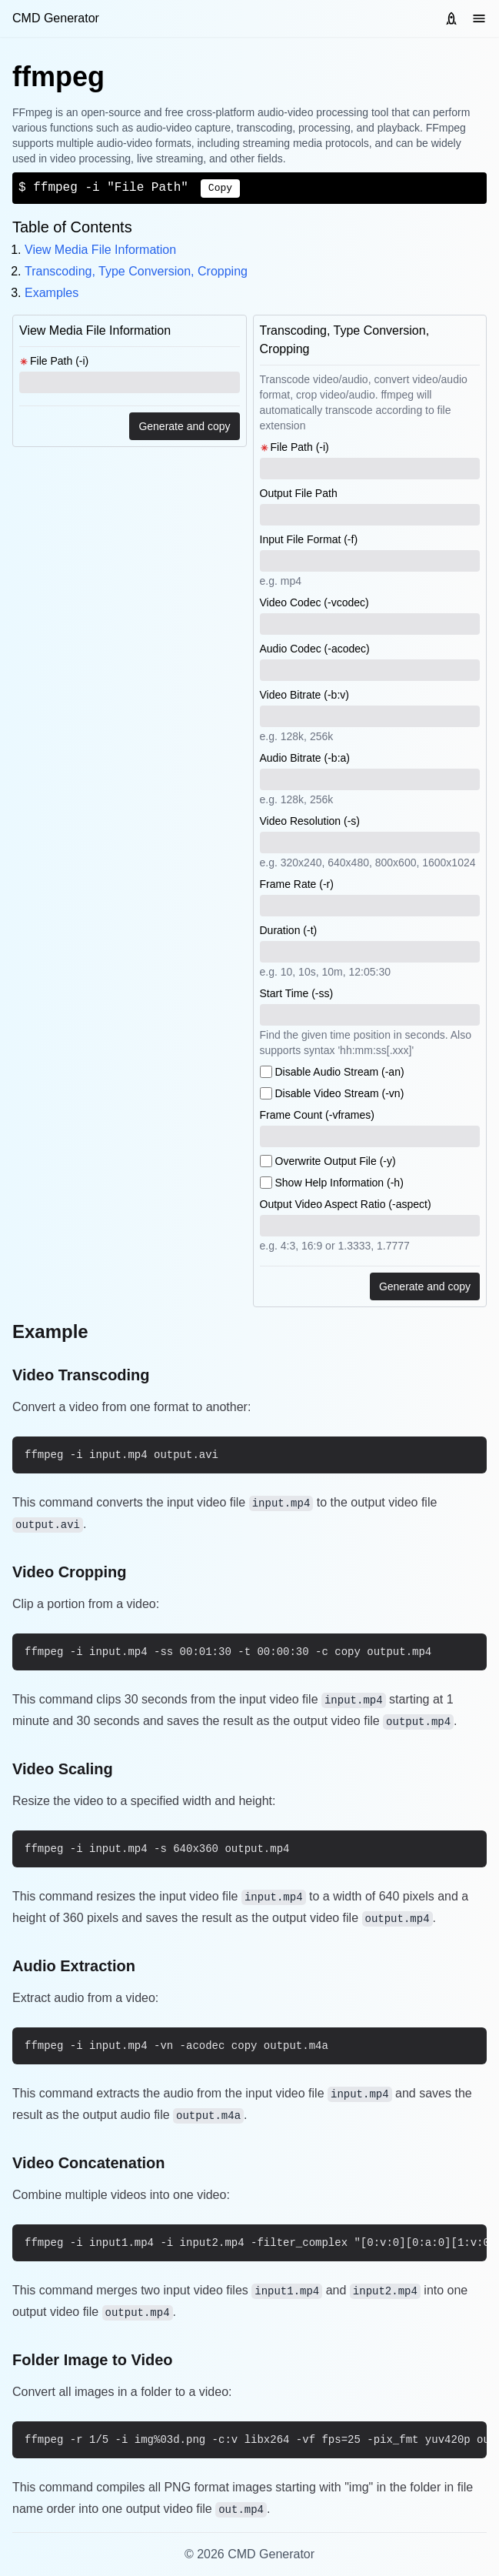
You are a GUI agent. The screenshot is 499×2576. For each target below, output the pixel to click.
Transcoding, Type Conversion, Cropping (136, 271)
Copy (220, 188)
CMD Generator (55, 18)
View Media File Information (100, 249)
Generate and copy (184, 426)
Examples (51, 292)
